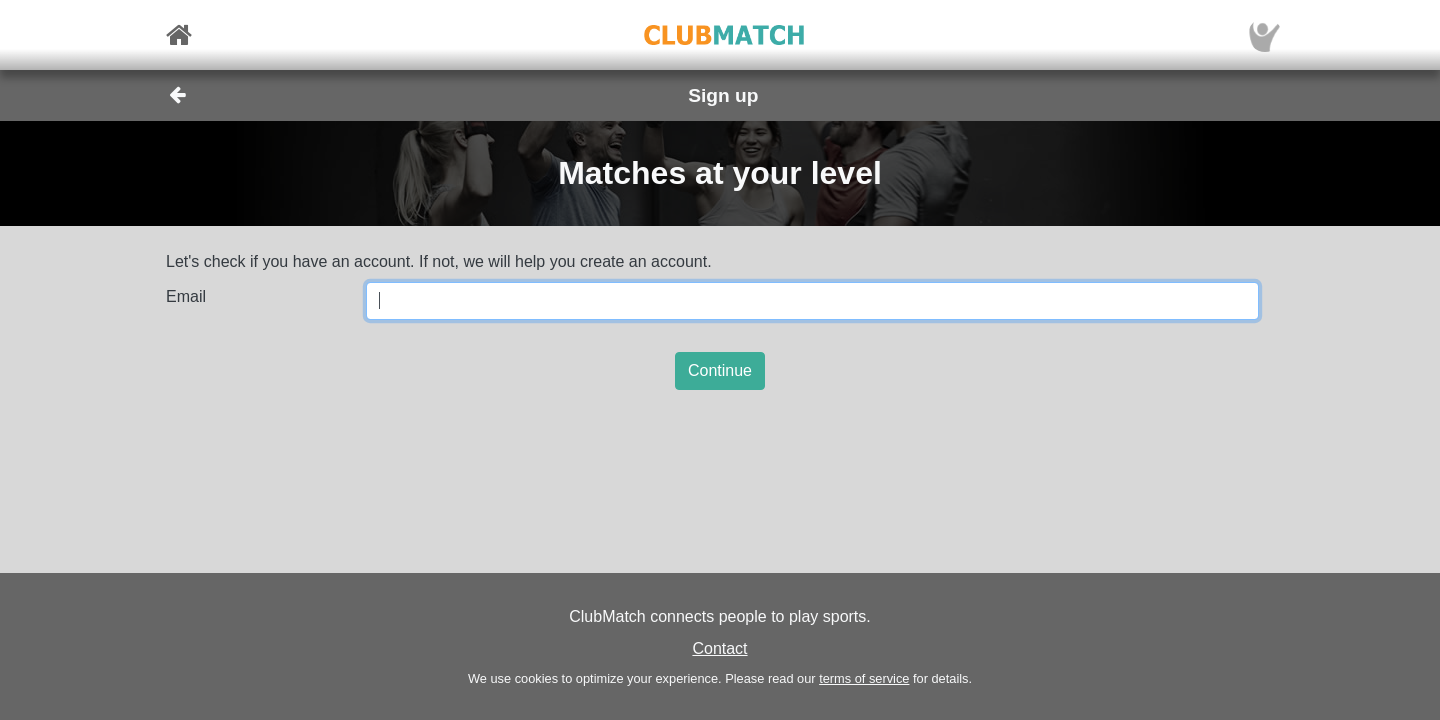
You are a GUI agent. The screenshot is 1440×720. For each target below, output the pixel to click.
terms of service (864, 678)
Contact (719, 648)
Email (186, 296)
